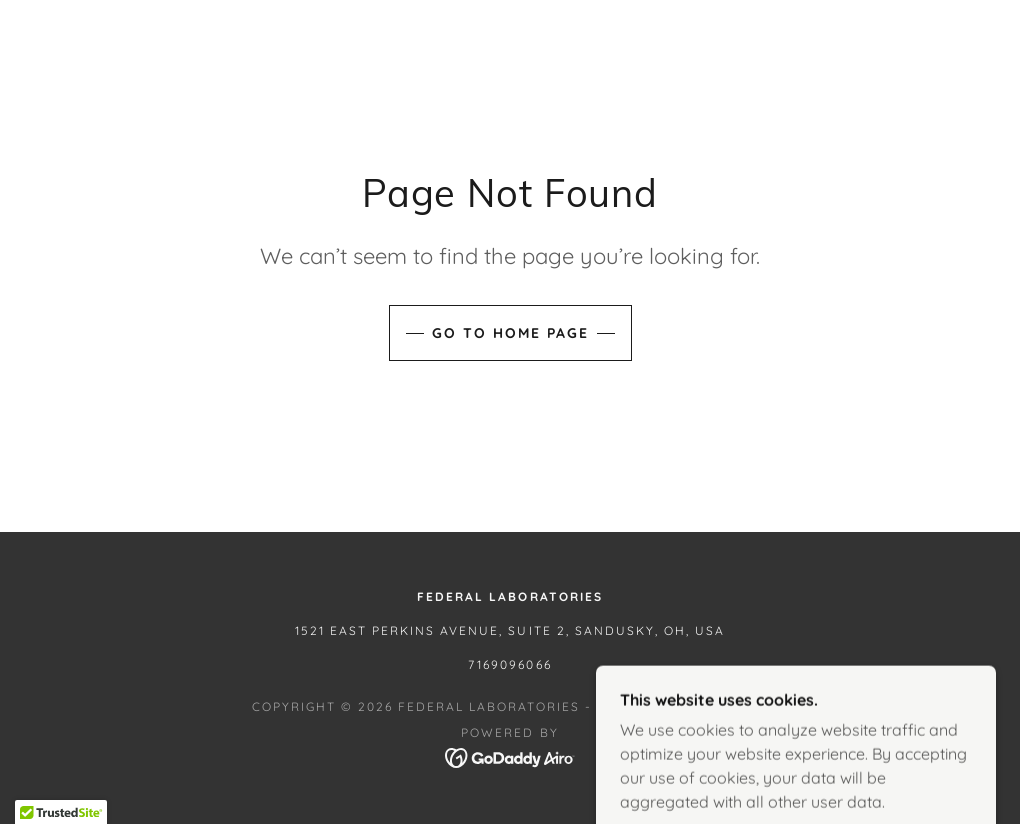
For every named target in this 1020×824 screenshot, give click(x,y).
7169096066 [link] (509, 664)
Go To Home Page (510, 333)
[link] (510, 756)
